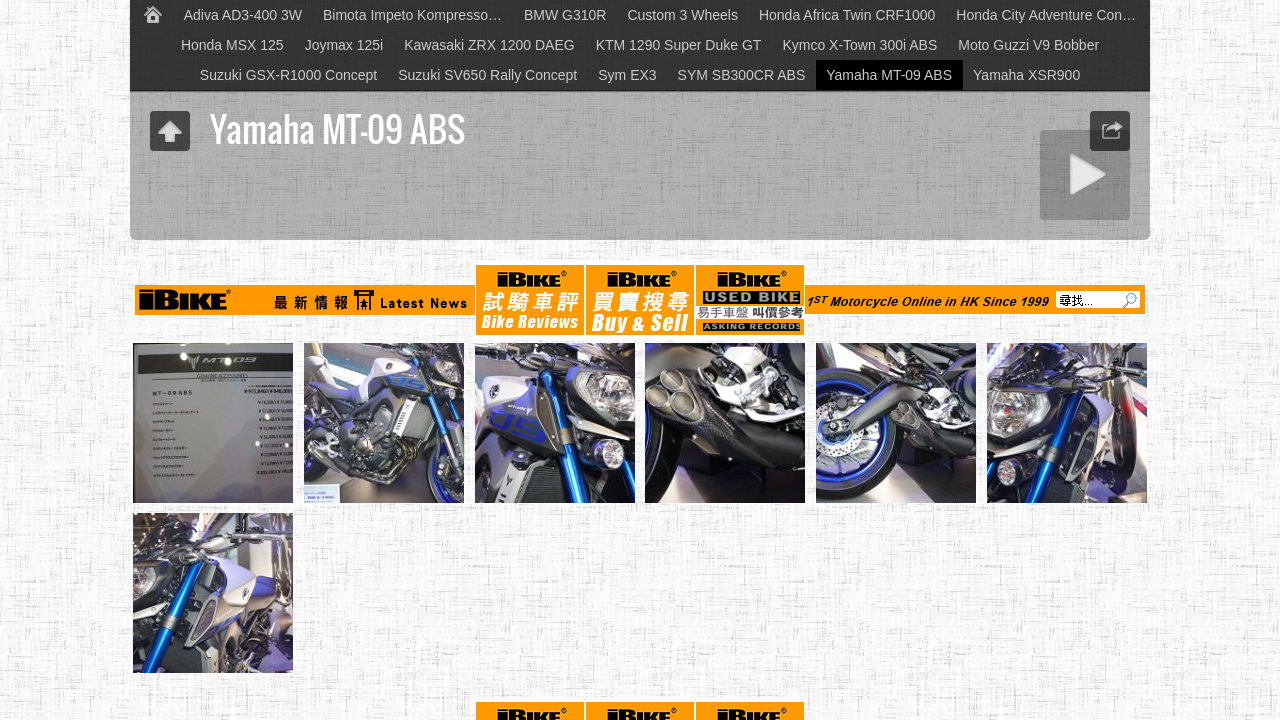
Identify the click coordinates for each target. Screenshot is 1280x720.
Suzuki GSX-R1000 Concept (288, 75)
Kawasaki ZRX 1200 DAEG (489, 45)
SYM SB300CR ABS (742, 75)
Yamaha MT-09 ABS (889, 75)
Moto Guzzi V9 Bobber (1028, 45)
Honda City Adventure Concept (1051, 15)
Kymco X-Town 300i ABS (859, 45)
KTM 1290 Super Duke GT (679, 45)
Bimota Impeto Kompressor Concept (418, 15)
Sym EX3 (627, 75)
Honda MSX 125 (232, 45)
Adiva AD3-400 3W (243, 15)
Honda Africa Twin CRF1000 (847, 15)
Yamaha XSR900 (1026, 75)
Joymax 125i (344, 45)
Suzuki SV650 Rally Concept (487, 75)
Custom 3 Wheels (682, 15)
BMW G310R (565, 15)
